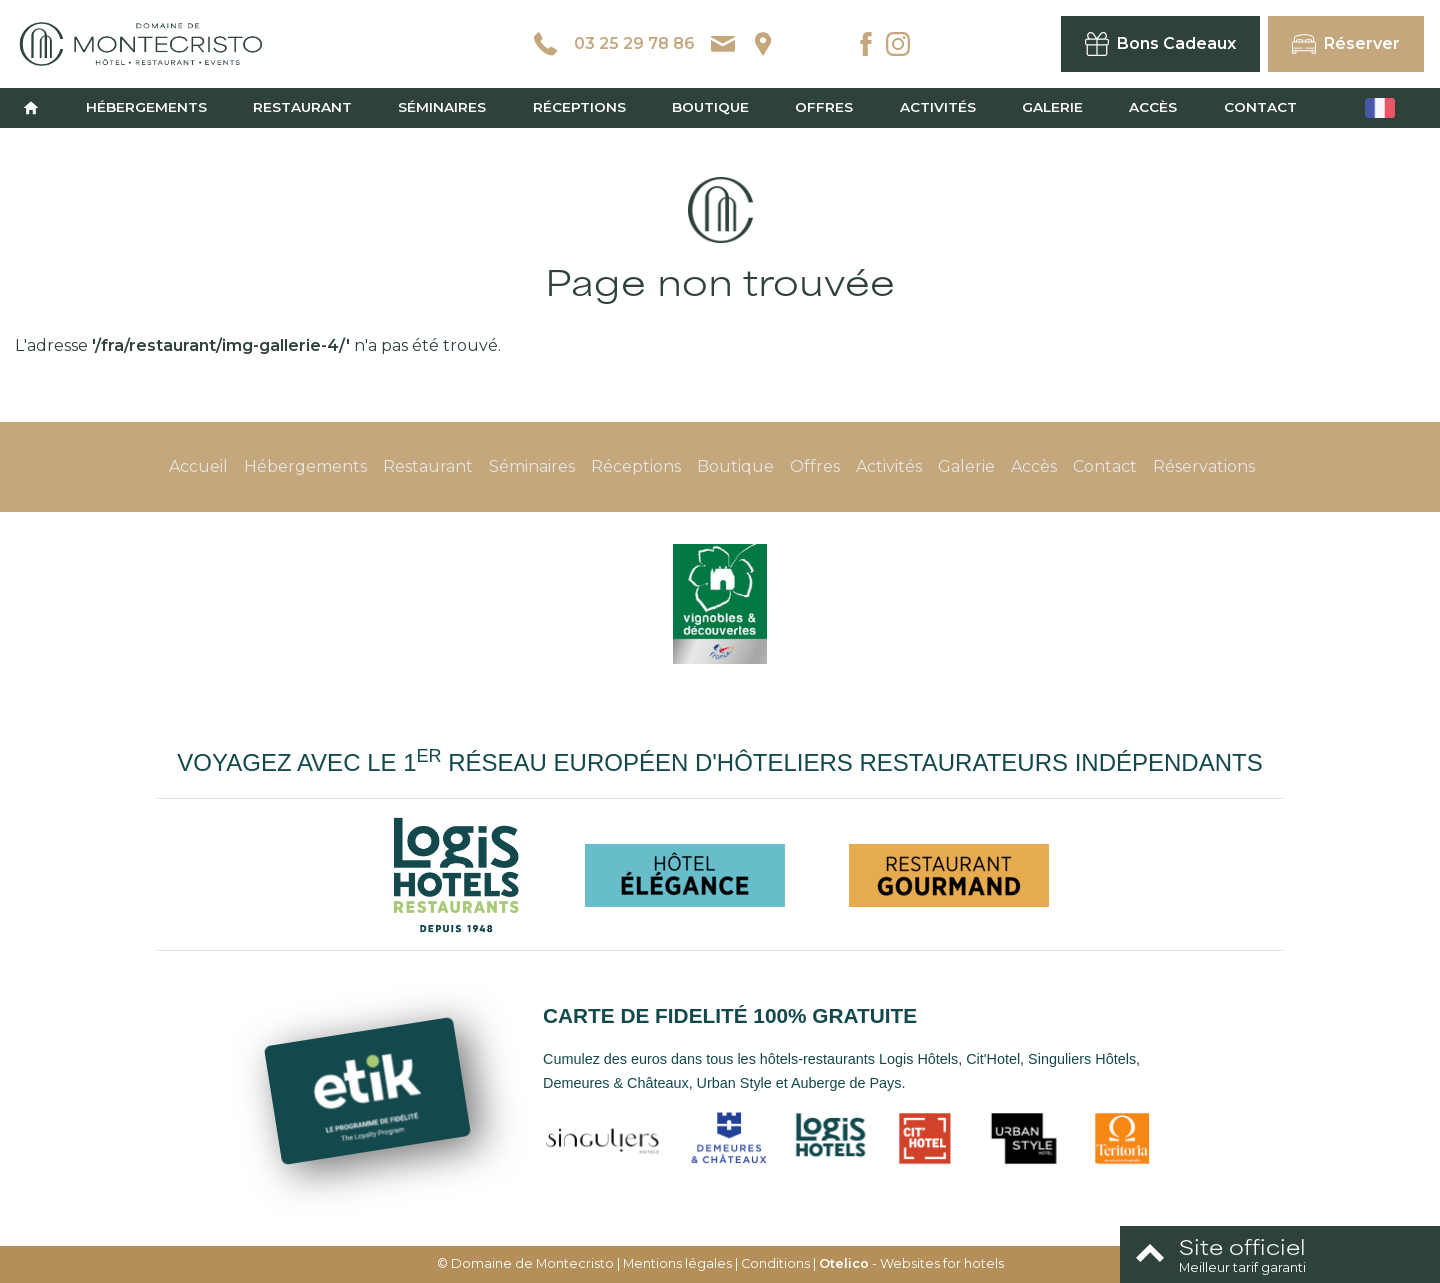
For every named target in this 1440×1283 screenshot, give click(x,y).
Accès (1153, 107)
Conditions (775, 1263)
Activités (938, 107)
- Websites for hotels (911, 1263)
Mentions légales (677, 1263)
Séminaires (442, 107)
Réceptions (579, 107)
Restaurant (302, 107)
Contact (1260, 107)
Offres (824, 107)
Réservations (1204, 466)
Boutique (710, 107)
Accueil (198, 466)
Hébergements (146, 107)
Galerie (1052, 107)
